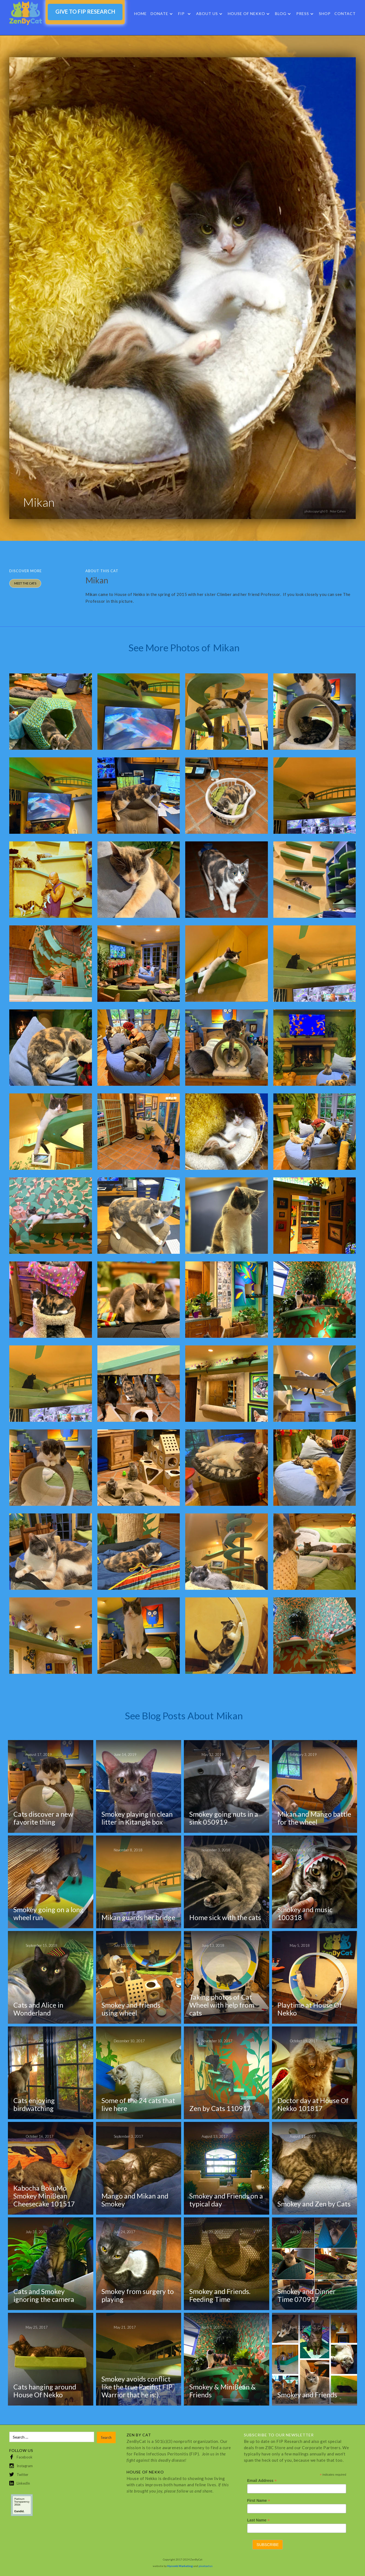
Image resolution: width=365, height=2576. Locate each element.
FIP (181, 14)
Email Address (262, 2480)
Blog (280, 14)
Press (302, 14)
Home (140, 13)
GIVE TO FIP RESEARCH (85, 11)
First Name (258, 2500)
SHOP (325, 13)
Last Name (258, 2520)
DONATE (159, 14)
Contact (345, 13)
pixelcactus (206, 2566)
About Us (207, 14)
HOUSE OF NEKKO (246, 14)
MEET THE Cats (25, 583)
